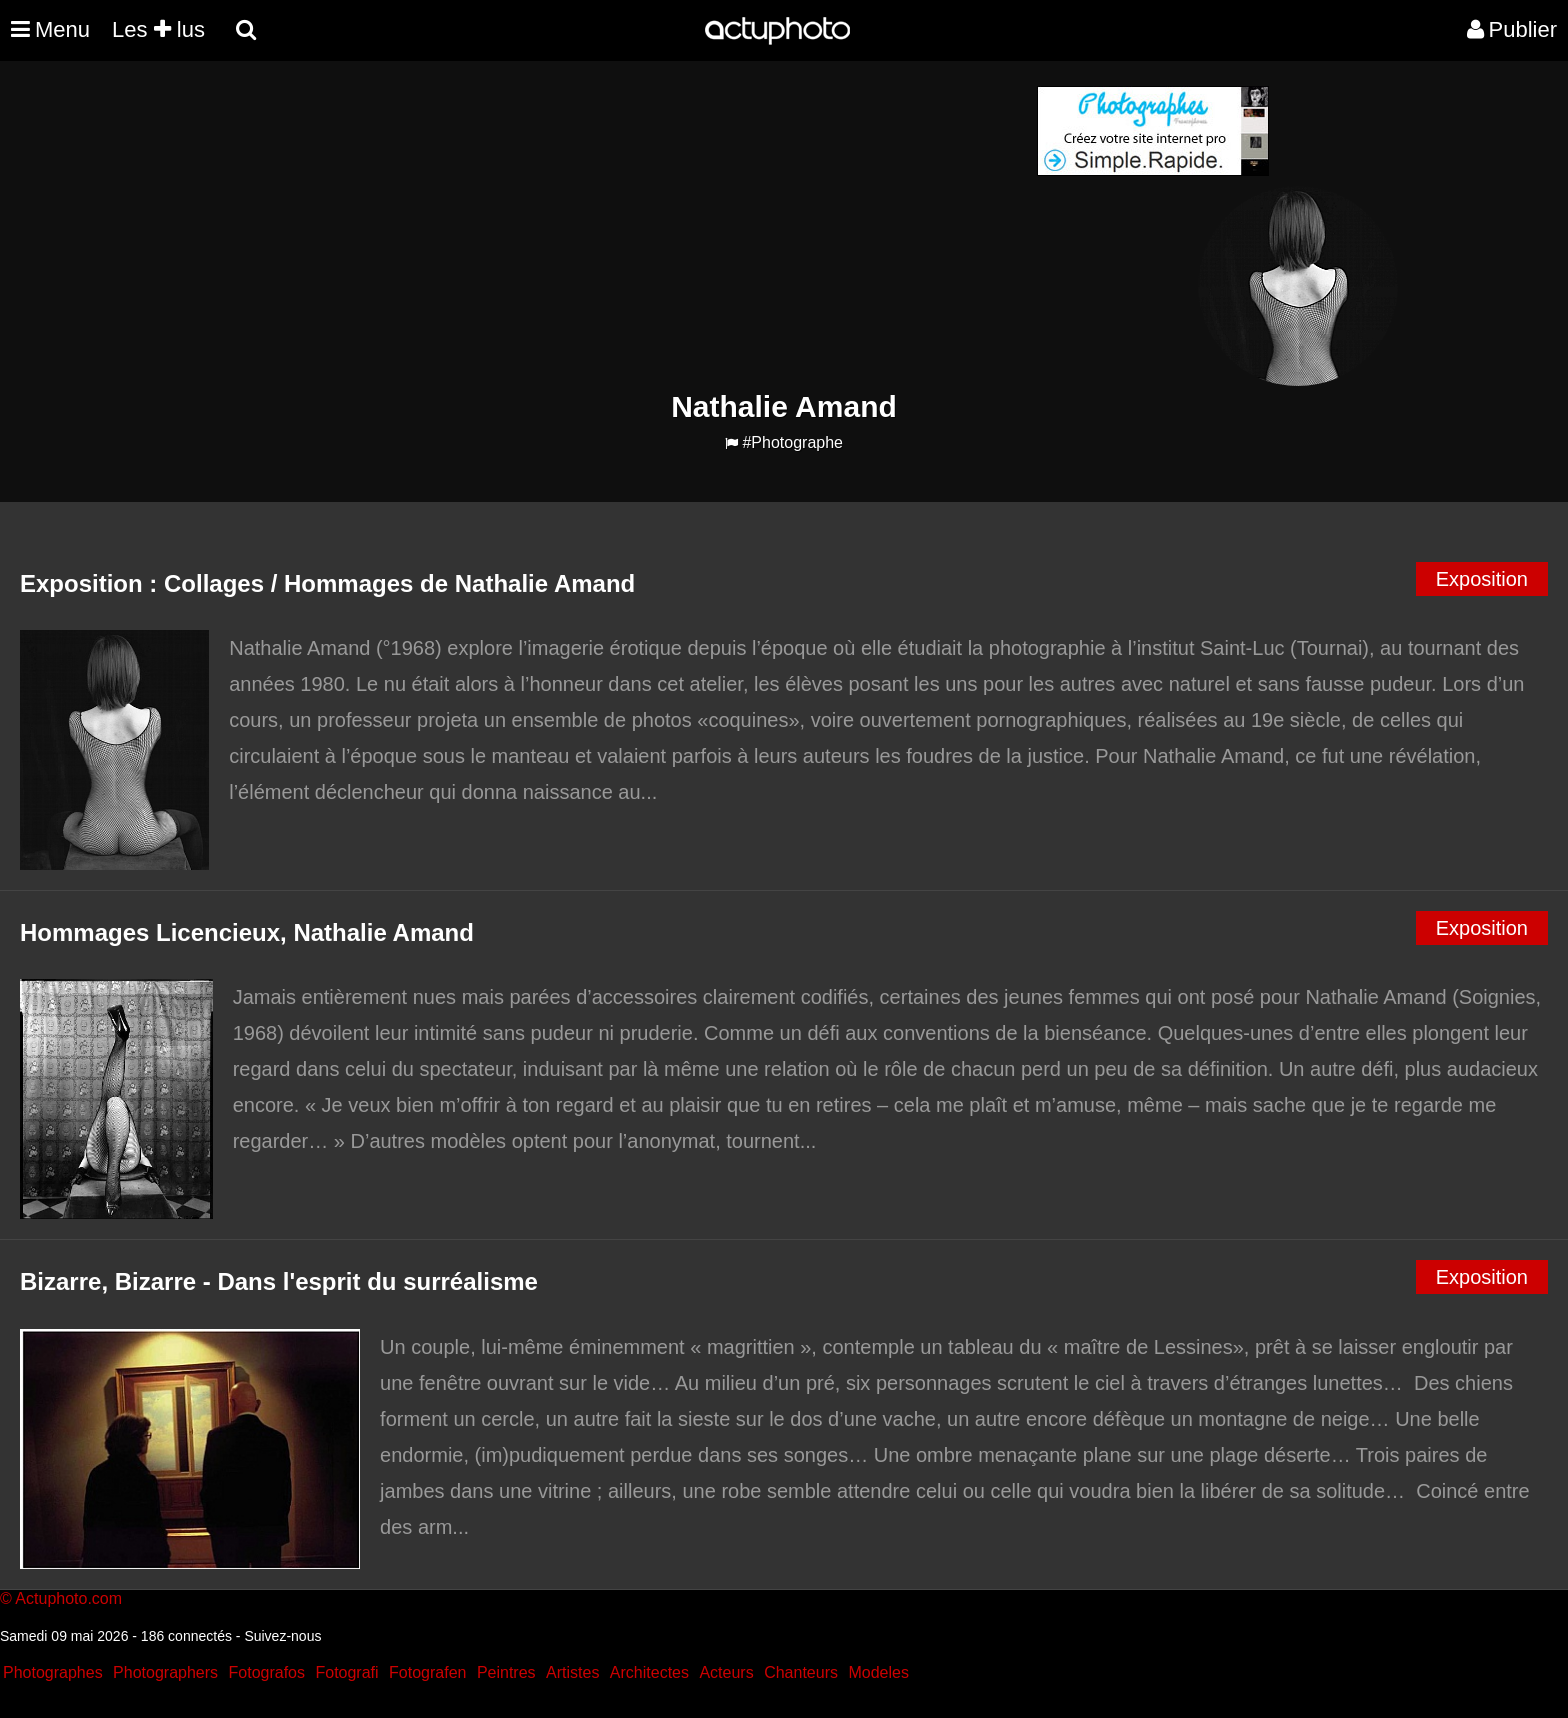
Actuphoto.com (68, 1598)
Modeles (878, 1672)
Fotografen (427, 1672)
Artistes (572, 1672)
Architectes (649, 1672)
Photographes (53, 1672)
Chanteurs (801, 1672)
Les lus (158, 29)
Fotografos (267, 1672)
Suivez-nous (282, 1636)
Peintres (506, 1672)
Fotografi (346, 1672)
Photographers (165, 1672)
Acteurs (726, 1672)
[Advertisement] (663, 226)
